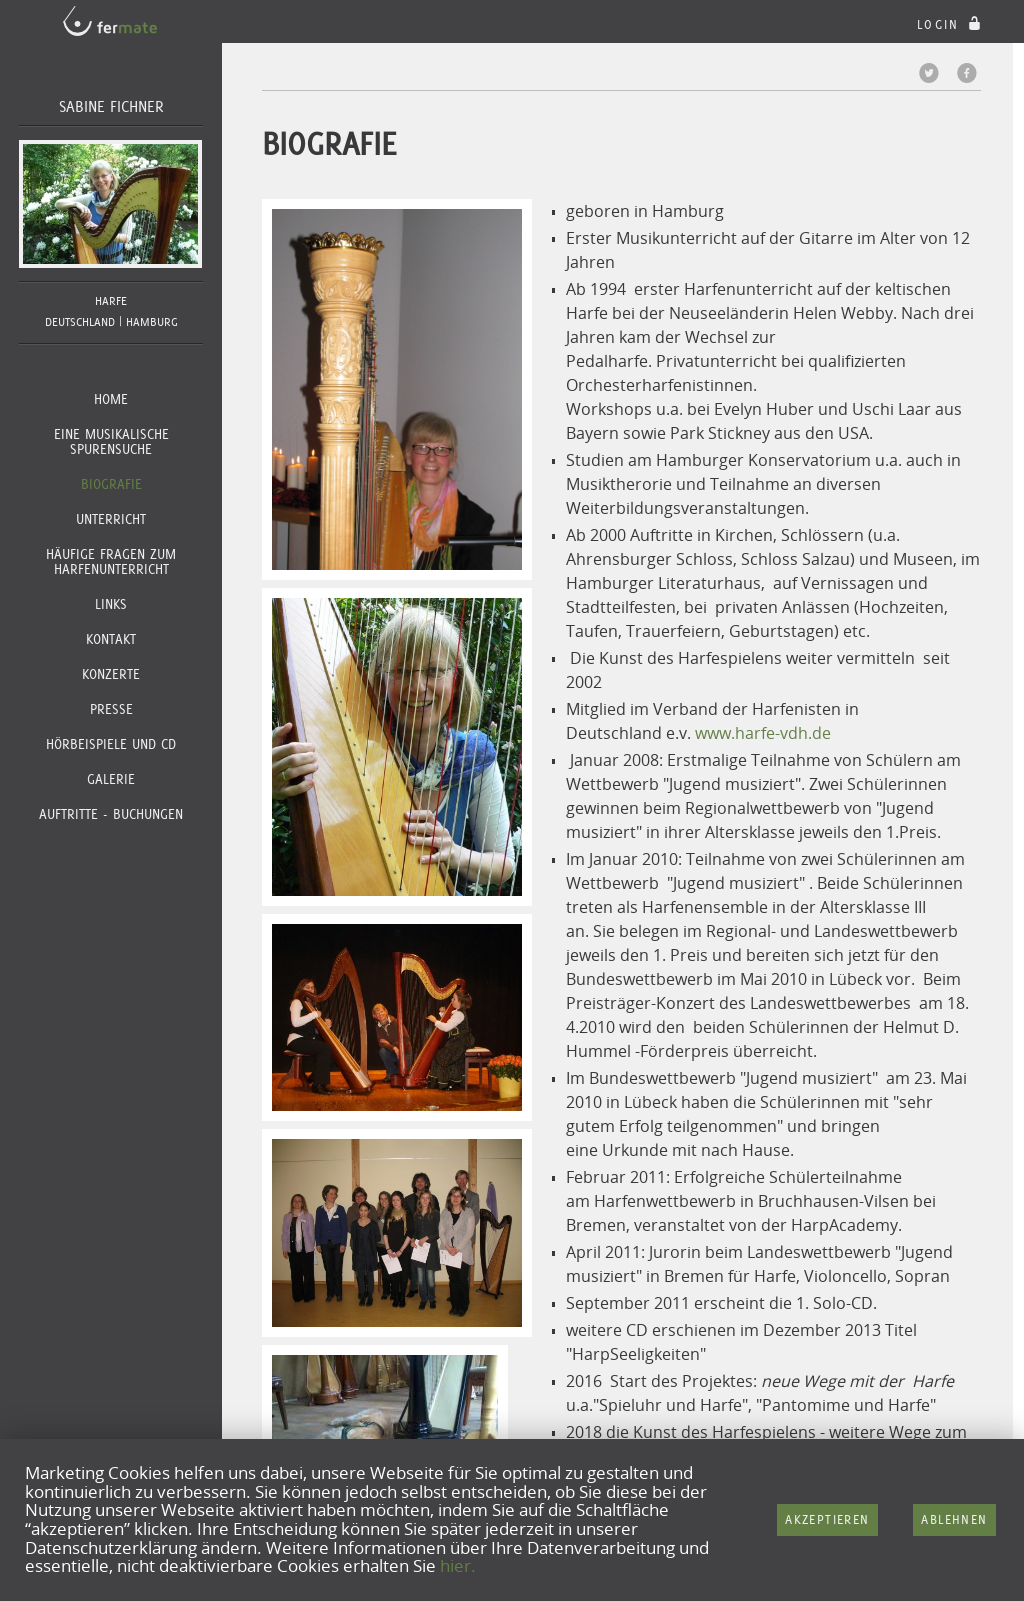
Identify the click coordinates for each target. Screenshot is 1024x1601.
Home (111, 399)
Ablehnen (954, 1519)
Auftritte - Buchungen (111, 814)
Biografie (111, 484)
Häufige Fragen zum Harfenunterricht (111, 561)
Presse (111, 709)
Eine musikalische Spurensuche (111, 441)
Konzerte (111, 674)
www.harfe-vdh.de (763, 733)
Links (111, 604)
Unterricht (111, 519)
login (951, 24)
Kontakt (111, 639)
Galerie (111, 779)
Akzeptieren (827, 1519)
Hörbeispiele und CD (111, 744)
